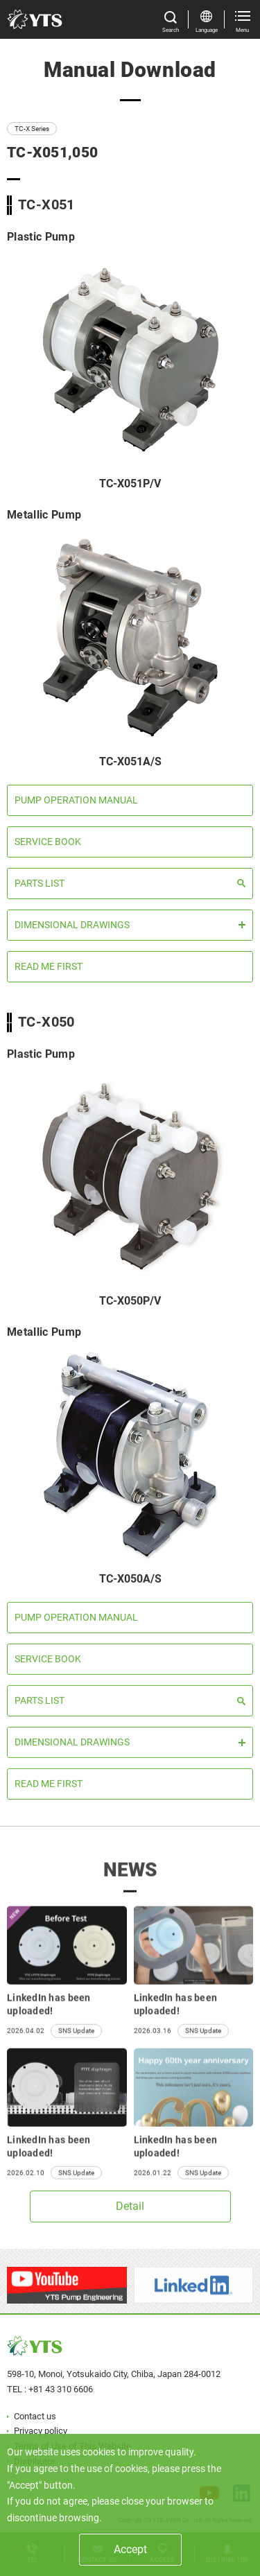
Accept (130, 2549)
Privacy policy (40, 2431)
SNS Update (76, 2043)
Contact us (35, 2416)
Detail (130, 2211)
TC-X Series (32, 128)
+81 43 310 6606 (60, 2389)
